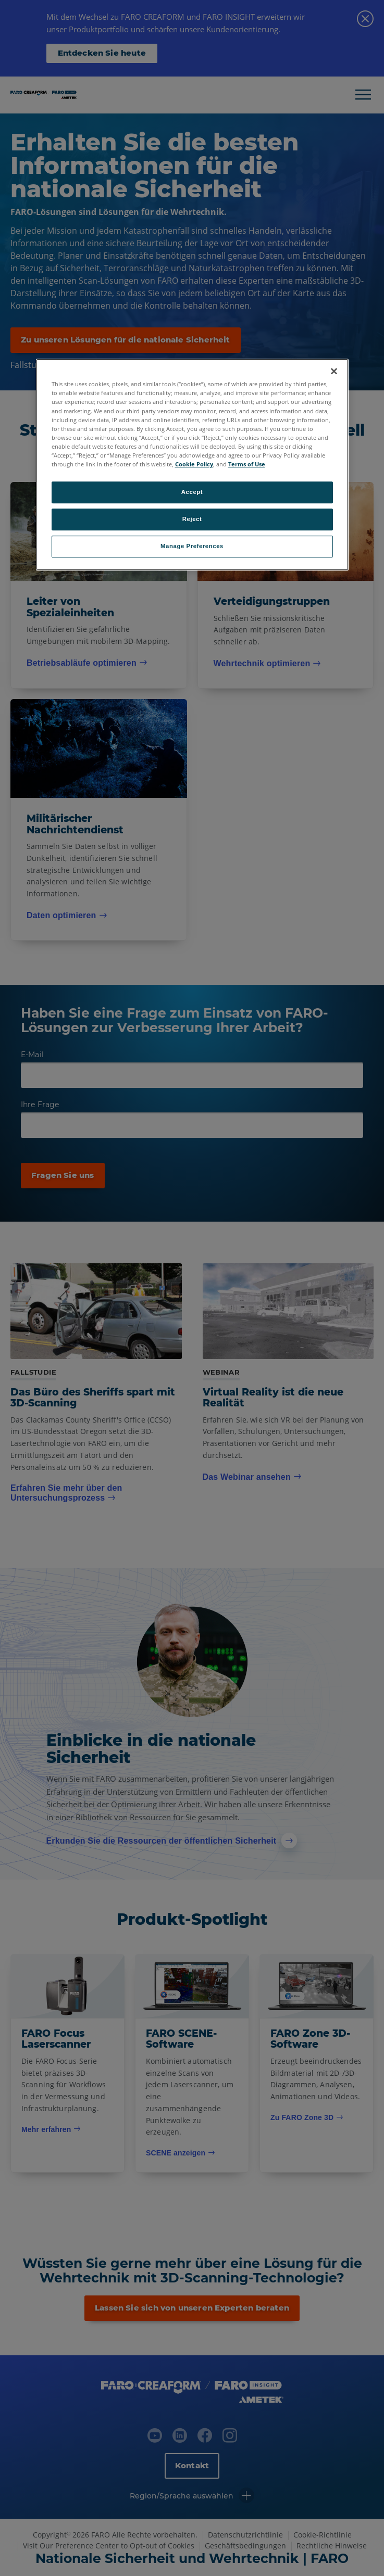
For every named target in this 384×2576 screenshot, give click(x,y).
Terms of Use (246, 464)
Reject (192, 519)
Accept (192, 492)
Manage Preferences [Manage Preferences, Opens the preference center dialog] (192, 546)
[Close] (334, 371)
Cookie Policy (194, 464)
